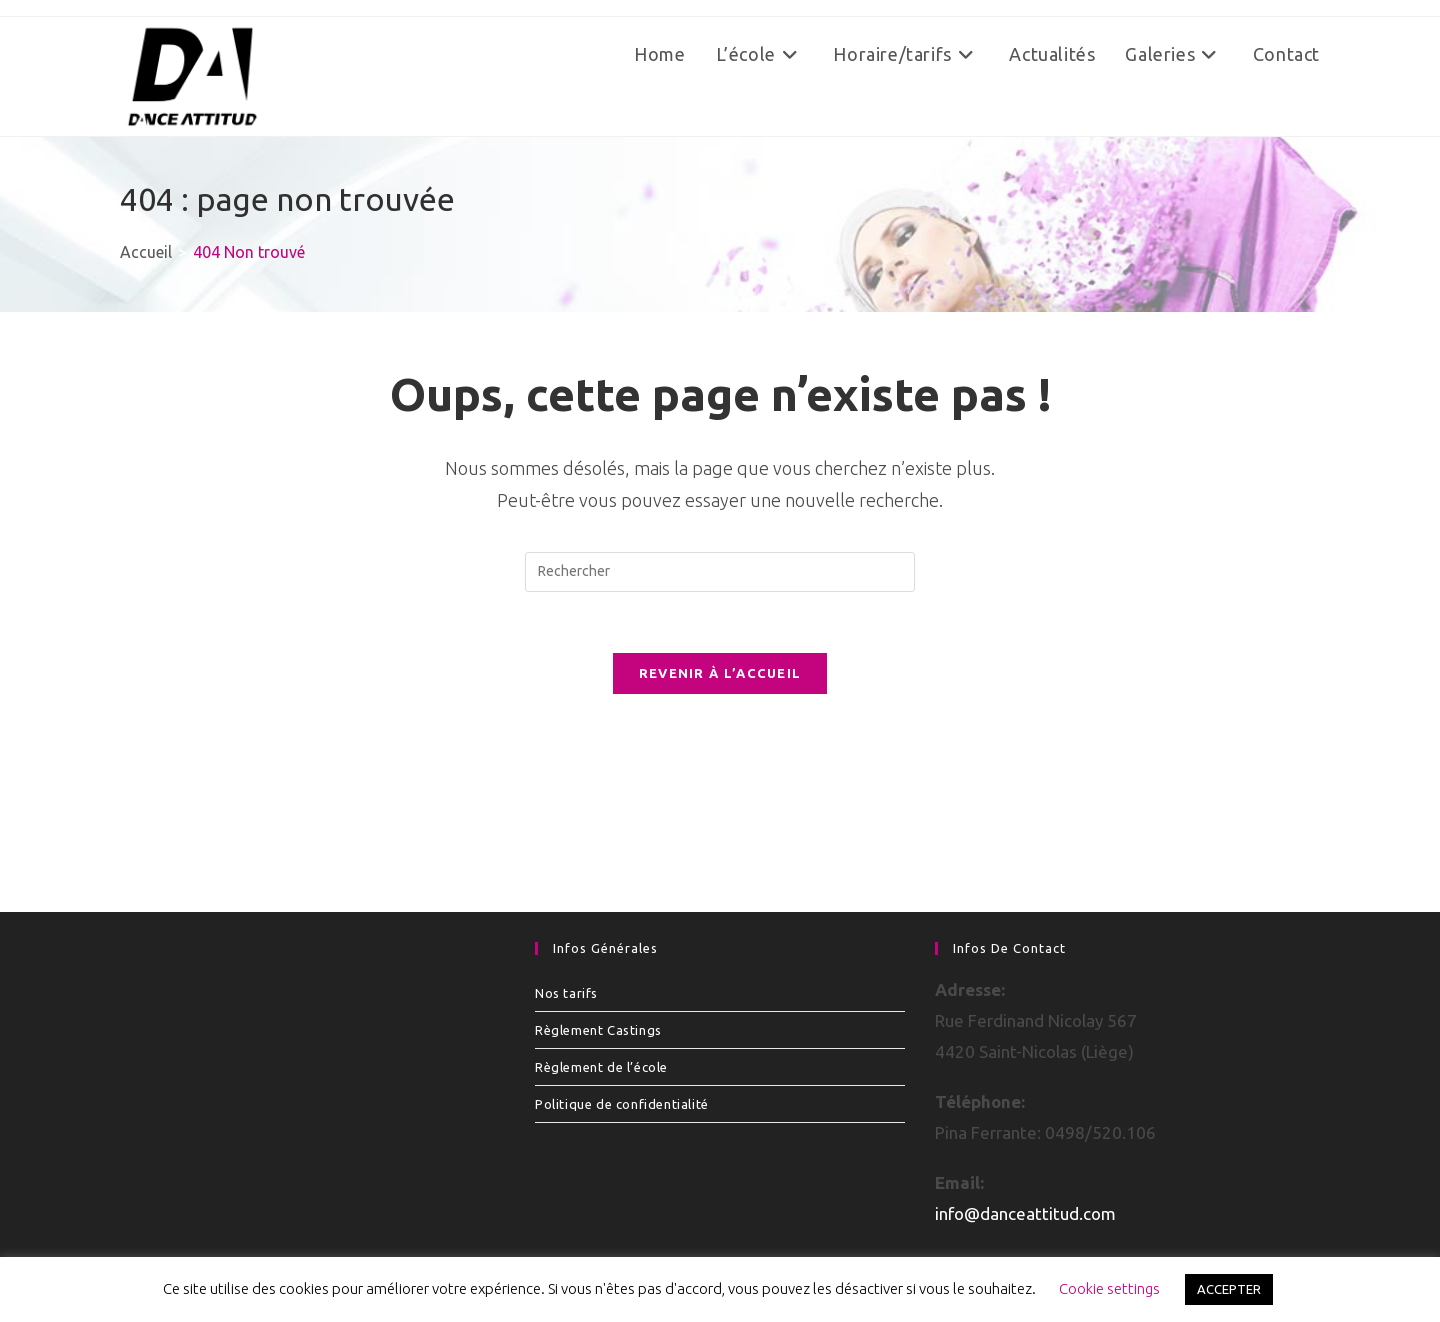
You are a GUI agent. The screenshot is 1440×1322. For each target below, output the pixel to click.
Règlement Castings (598, 1030)
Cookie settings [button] (1109, 1288)
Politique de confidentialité (622, 1104)
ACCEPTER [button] (1229, 1289)
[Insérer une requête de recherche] (720, 572)
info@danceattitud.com (1025, 1213)
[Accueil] (146, 252)
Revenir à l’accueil (720, 673)
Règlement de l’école (601, 1067)
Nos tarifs (566, 993)
